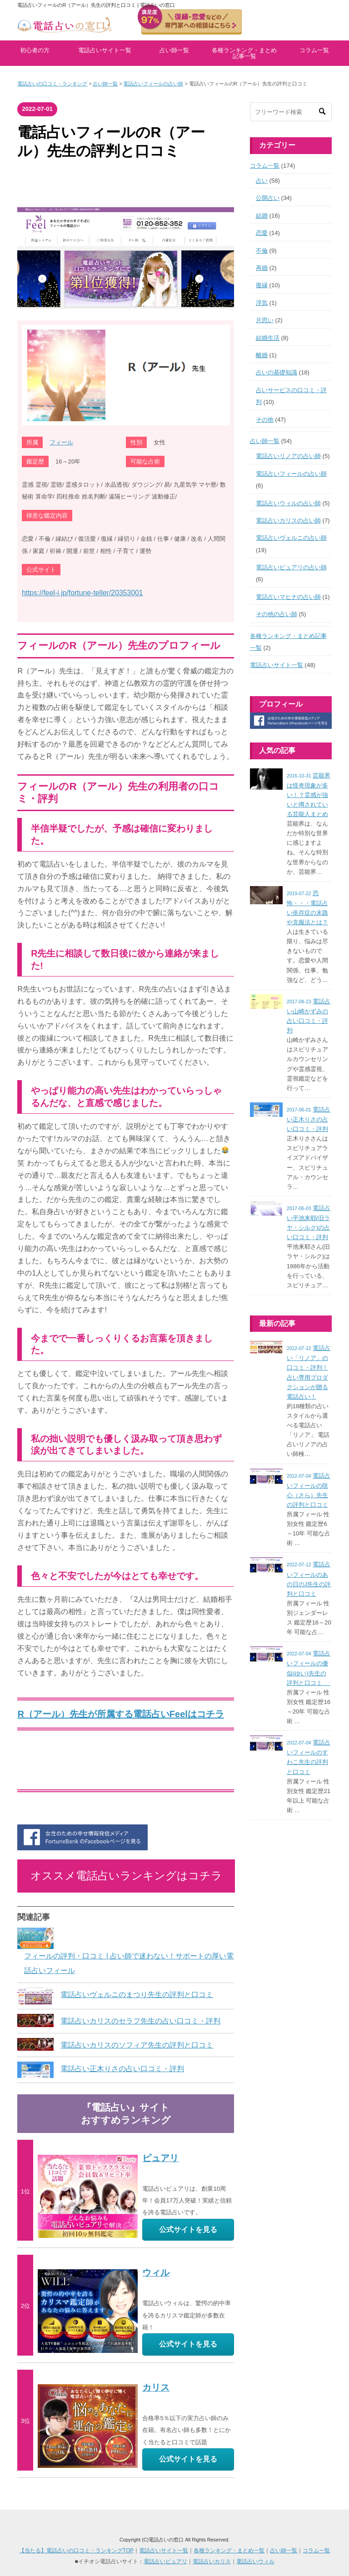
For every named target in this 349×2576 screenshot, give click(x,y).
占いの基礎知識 (276, 372)
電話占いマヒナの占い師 (288, 596)
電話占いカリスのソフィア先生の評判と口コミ (136, 2045)
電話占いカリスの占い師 (288, 520)
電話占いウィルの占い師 (288, 503)
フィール (61, 442)
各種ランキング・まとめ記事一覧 (244, 53)
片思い (265, 320)
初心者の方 (35, 50)
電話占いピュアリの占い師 (291, 567)
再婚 (262, 267)
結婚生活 (267, 337)
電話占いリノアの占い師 (288, 456)
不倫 (262, 250)
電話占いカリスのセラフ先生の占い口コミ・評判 (140, 2021)
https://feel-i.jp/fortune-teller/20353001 (82, 593)
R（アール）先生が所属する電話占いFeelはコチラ (120, 1714)
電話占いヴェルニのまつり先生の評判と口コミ (136, 1994)
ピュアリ (160, 2158)
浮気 (262, 302)
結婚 (262, 215)
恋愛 (262, 232)
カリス (156, 2387)
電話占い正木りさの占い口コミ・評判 (122, 2069)
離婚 (262, 355)
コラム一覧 (314, 50)
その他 (265, 419)
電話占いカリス (212, 2561)
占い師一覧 (174, 50)
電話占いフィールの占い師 (153, 83)
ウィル (156, 2272)
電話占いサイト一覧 (104, 50)
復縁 (262, 285)
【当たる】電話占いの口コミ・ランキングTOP (76, 2550)
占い (262, 180)
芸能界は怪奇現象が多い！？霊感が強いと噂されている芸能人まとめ (309, 794)
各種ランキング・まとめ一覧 (229, 2550)
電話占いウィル (255, 2561)
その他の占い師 (276, 614)
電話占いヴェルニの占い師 (291, 537)
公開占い (267, 197)
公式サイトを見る (188, 2229)
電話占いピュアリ (165, 2561)
